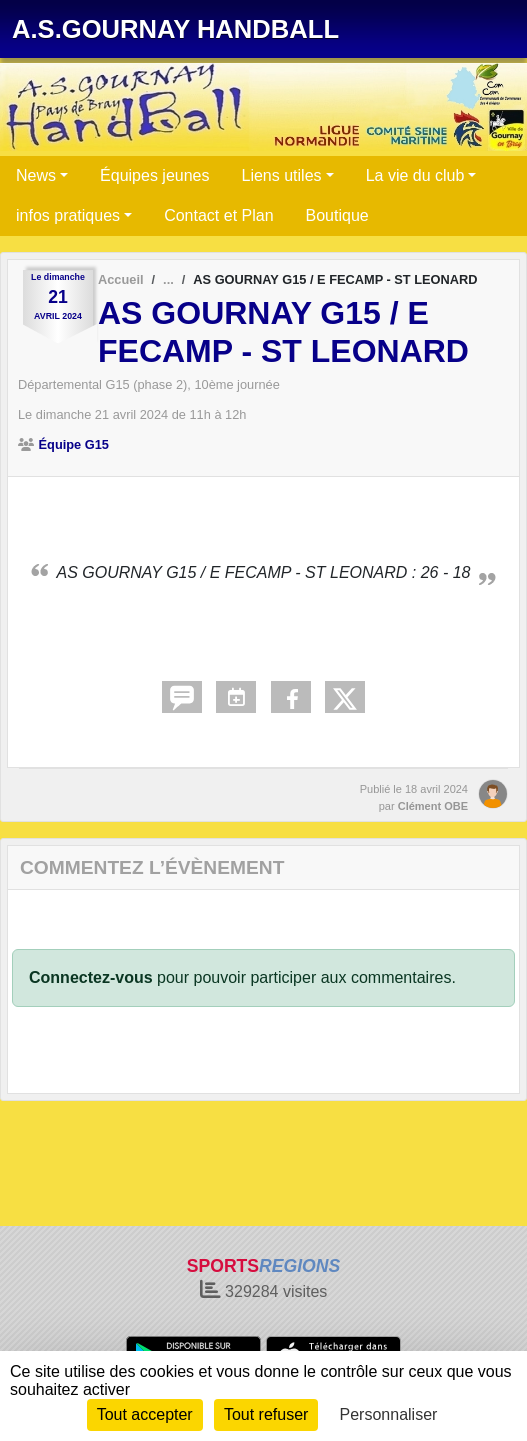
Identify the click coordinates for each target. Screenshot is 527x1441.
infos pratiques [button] (68, 215)
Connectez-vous (91, 977)
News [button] (36, 175)
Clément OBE (433, 806)
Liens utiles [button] (282, 175)
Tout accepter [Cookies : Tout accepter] (145, 1414)
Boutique (337, 215)
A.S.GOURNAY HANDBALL (175, 29)
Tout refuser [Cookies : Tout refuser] (266, 1414)
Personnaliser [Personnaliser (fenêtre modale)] (389, 1414)
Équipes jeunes (154, 175)
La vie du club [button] (415, 175)
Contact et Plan (218, 215)
